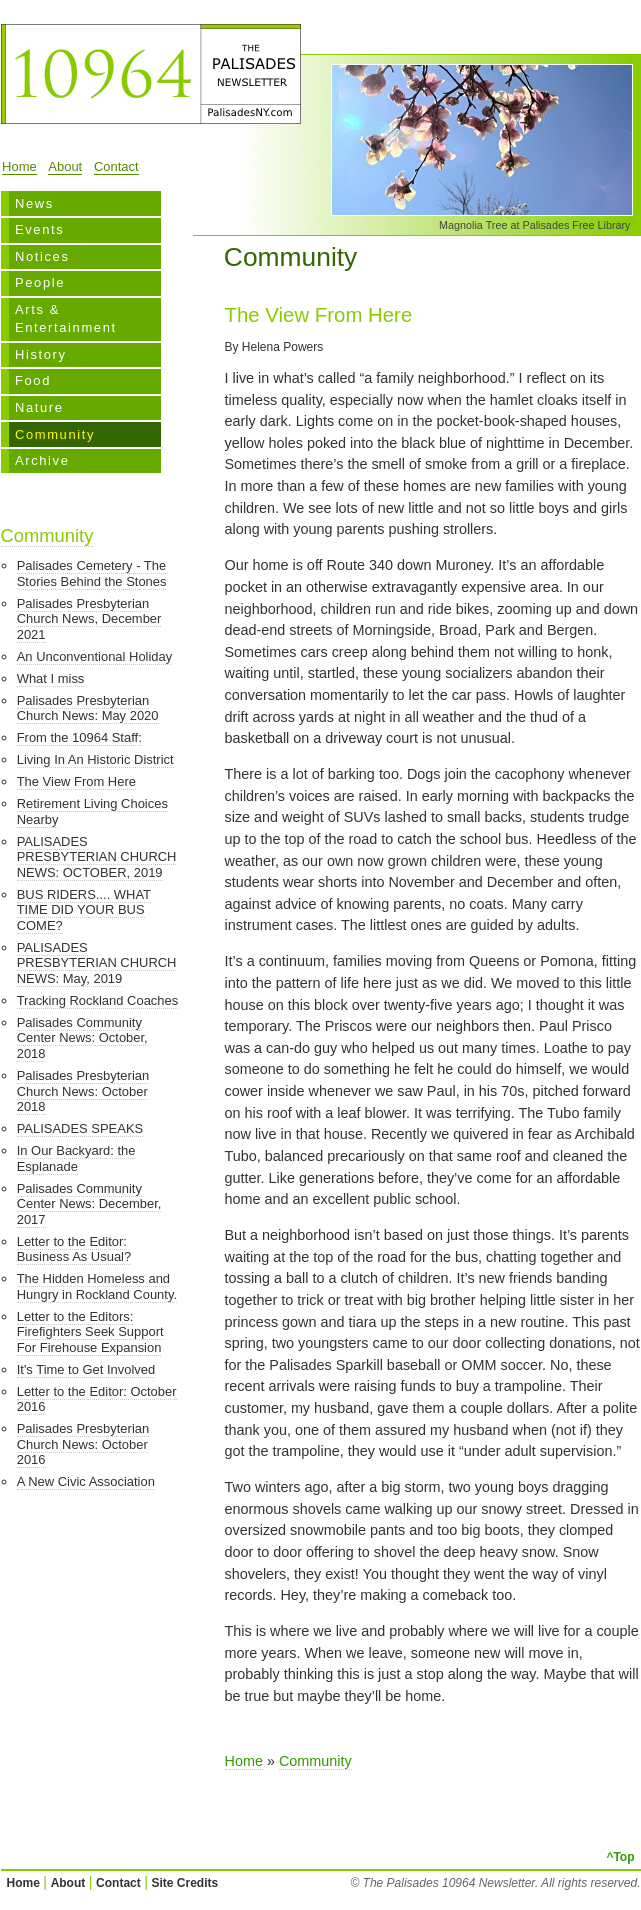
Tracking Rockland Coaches (98, 1000)
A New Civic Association (86, 1481)
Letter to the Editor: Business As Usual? (74, 1249)
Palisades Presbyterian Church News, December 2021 (89, 619)
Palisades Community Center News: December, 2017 (89, 1204)
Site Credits (185, 1883)
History (41, 354)
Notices (42, 256)
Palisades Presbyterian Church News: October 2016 (83, 1444)
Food (33, 380)
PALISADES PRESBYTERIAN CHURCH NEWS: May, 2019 (97, 963)
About (65, 166)
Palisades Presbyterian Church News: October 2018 (83, 1091)
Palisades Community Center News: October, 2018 (82, 1038)
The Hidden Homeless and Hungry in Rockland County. (97, 1286)
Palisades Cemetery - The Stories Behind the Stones (92, 573)
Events (39, 229)
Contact (116, 166)
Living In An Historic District (95, 759)
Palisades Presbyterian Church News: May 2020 (88, 708)
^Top (620, 1857)
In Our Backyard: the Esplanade (76, 1158)
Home (19, 166)
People (40, 282)
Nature (39, 407)
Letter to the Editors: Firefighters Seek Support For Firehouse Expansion (90, 1332)
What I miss (51, 678)
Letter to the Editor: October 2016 (97, 1399)
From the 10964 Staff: (79, 737)
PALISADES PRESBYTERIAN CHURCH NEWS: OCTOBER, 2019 (97, 857)
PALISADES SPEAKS (80, 1128)
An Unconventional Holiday (95, 656)
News (34, 203)
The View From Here (76, 781)
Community (55, 434)
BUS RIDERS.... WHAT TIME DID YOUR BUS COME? (84, 910)
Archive (42, 460)
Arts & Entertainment (66, 318)
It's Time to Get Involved (86, 1369)
